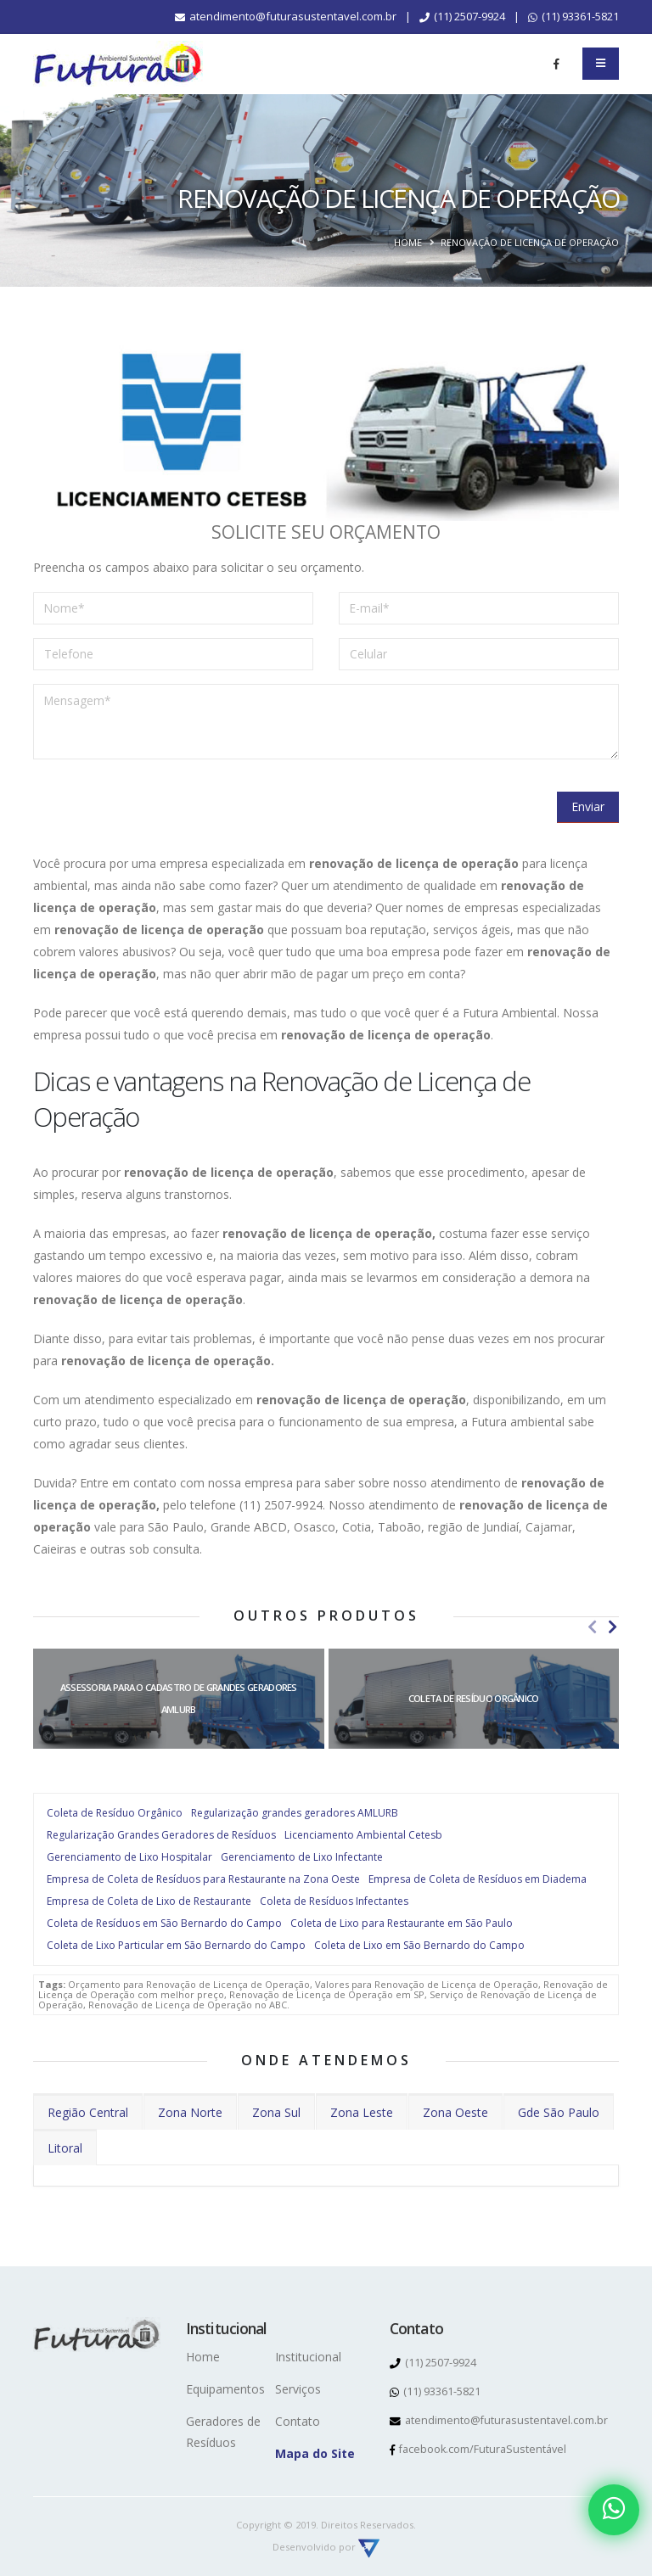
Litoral (65, 2148)
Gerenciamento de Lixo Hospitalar (129, 1857)
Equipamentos (225, 2389)
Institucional (308, 2357)
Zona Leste (361, 2112)
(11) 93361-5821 (573, 16)
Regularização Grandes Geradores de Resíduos (161, 1835)
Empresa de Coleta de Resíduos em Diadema (477, 1879)
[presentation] (162, 806)
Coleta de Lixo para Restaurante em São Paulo (401, 1923)
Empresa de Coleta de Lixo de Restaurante (149, 1901)
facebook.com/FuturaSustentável (478, 2449)
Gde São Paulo (558, 2112)
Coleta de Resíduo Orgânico (115, 1813)
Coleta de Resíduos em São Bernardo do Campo (164, 1923)
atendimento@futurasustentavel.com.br (285, 16)
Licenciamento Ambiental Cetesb (363, 1835)
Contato (297, 2421)
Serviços (298, 2389)
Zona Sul (276, 2112)
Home (408, 242)
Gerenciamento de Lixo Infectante (302, 1857)
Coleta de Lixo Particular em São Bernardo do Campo (176, 1945)
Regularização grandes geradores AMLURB (294, 1813)
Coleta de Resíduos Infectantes (334, 1901)
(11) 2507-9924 (462, 16)
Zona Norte (190, 2112)
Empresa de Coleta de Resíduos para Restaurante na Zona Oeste (203, 1879)
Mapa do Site (315, 2453)
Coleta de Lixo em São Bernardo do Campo (419, 1945)
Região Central (88, 2112)
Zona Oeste (455, 2112)
